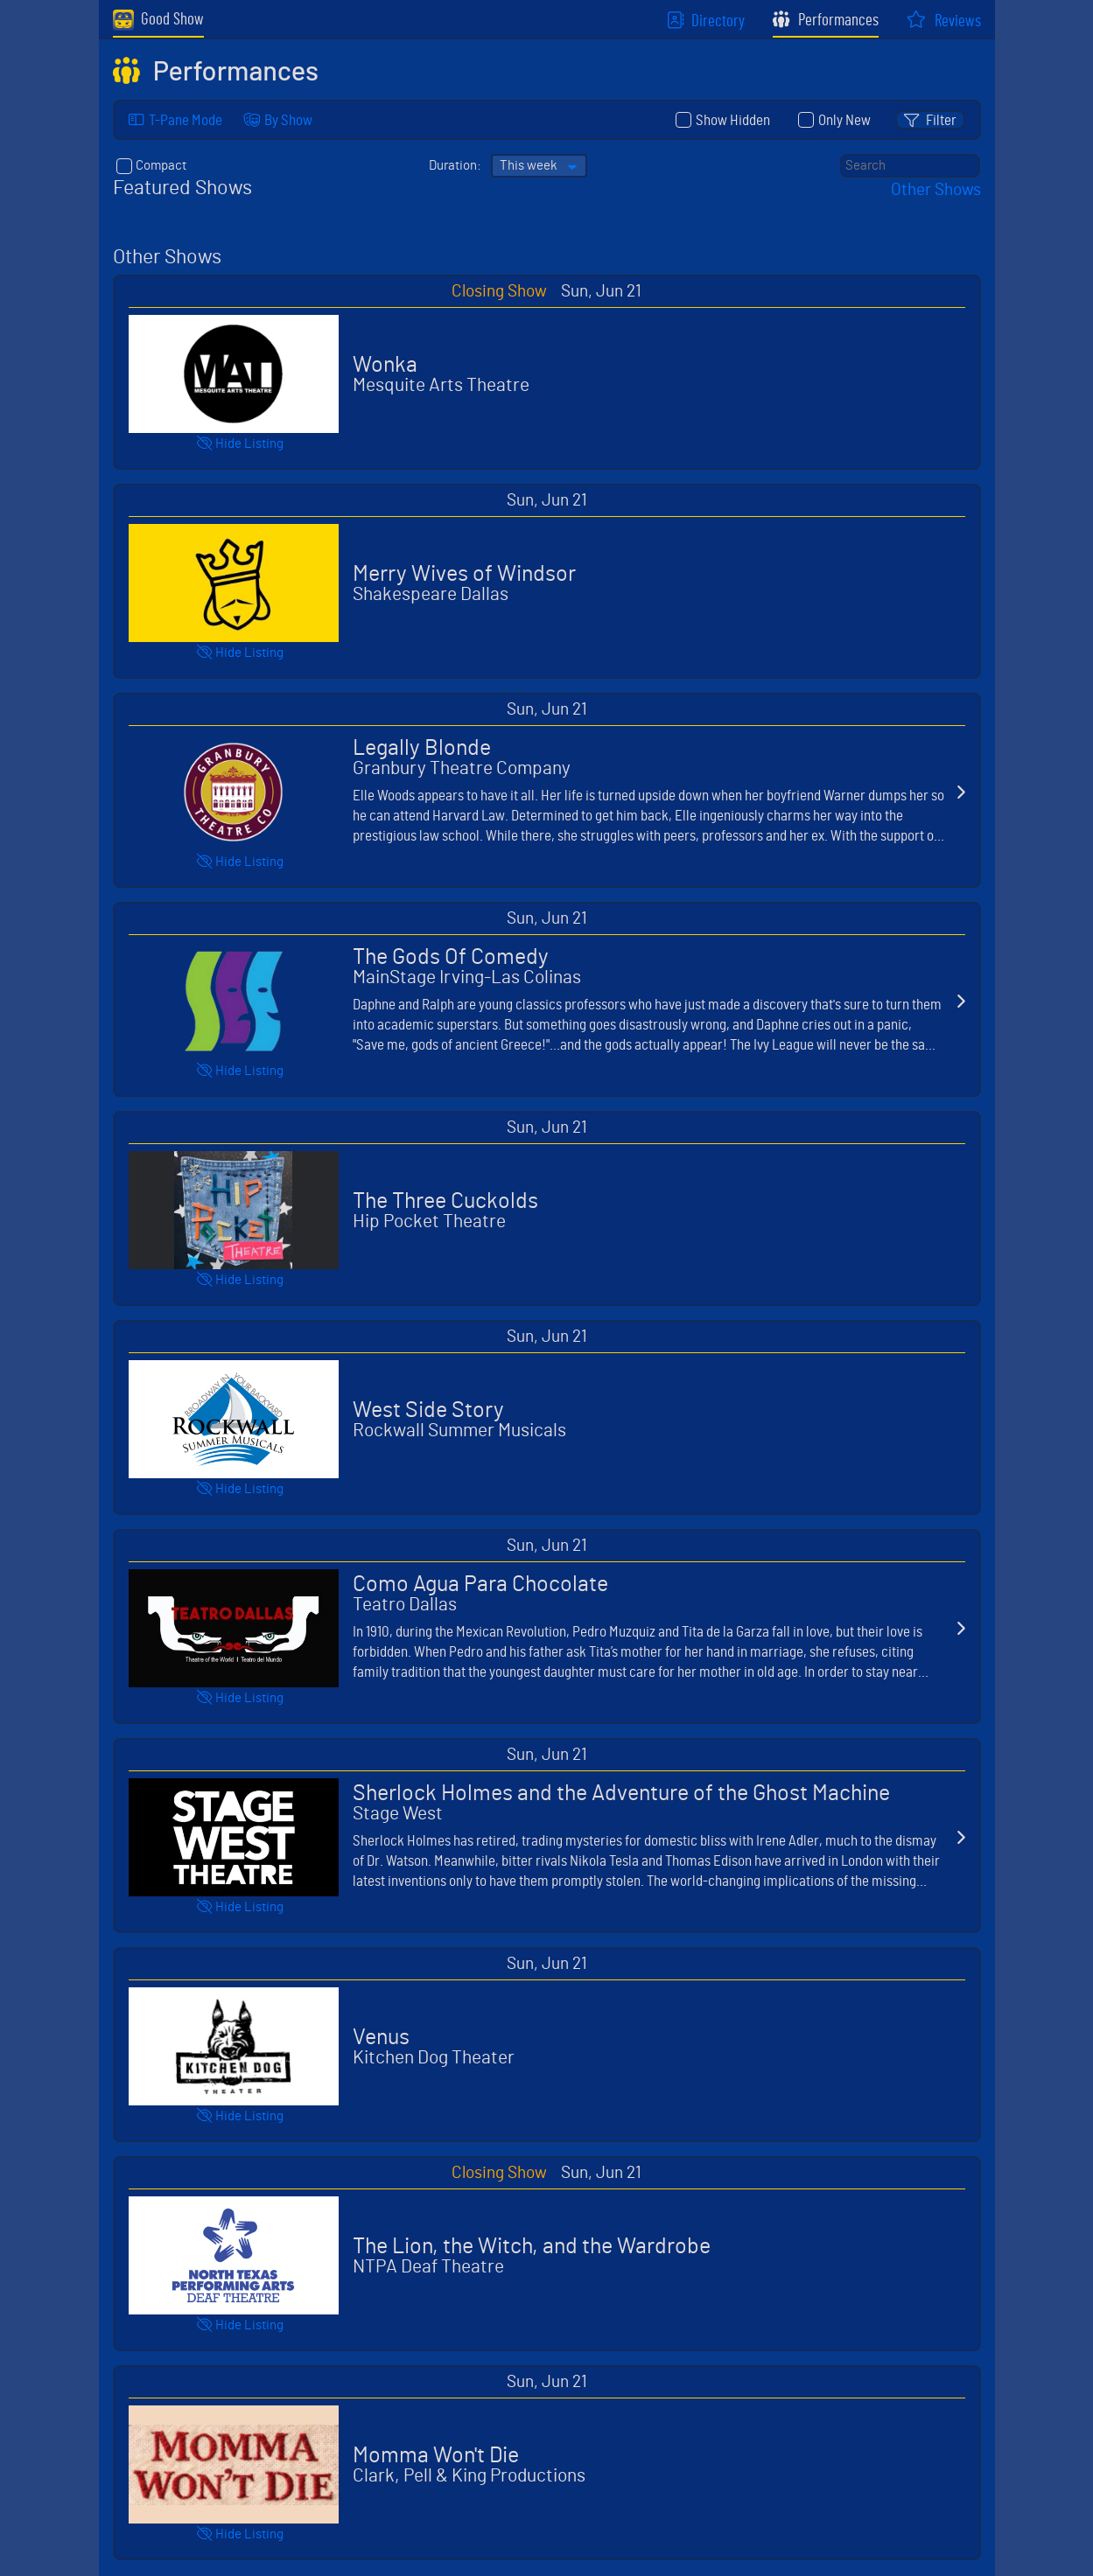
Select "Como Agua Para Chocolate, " (547, 1628)
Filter (941, 120)
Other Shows (936, 192)
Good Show (158, 20)
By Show (288, 120)
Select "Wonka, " (547, 374)
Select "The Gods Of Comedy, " (547, 1001)
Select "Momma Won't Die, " (547, 2464)
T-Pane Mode (185, 120)
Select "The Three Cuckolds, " (547, 1210)
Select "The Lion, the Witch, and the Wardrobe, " (547, 2255)
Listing (249, 445)
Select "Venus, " (547, 2046)
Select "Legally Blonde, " (547, 792)
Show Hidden (724, 120)
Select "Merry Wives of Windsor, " (547, 583)
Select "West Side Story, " (547, 1419)
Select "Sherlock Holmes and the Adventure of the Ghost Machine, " (547, 1837)
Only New (836, 120)
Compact (153, 166)
